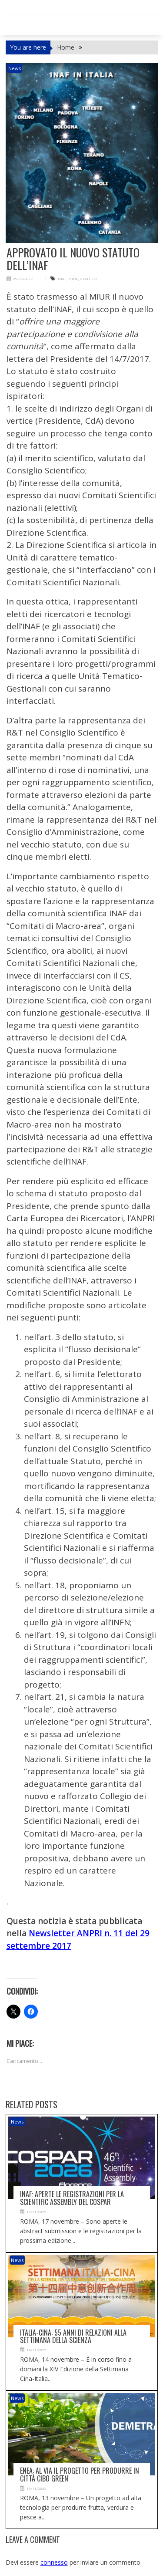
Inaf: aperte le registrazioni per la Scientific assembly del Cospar (72, 2198)
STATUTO (88, 278)
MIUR (73, 278)
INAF (62, 278)
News (14, 68)
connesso (54, 2562)
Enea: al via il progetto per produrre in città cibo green (79, 2474)
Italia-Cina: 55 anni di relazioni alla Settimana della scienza (73, 2336)
